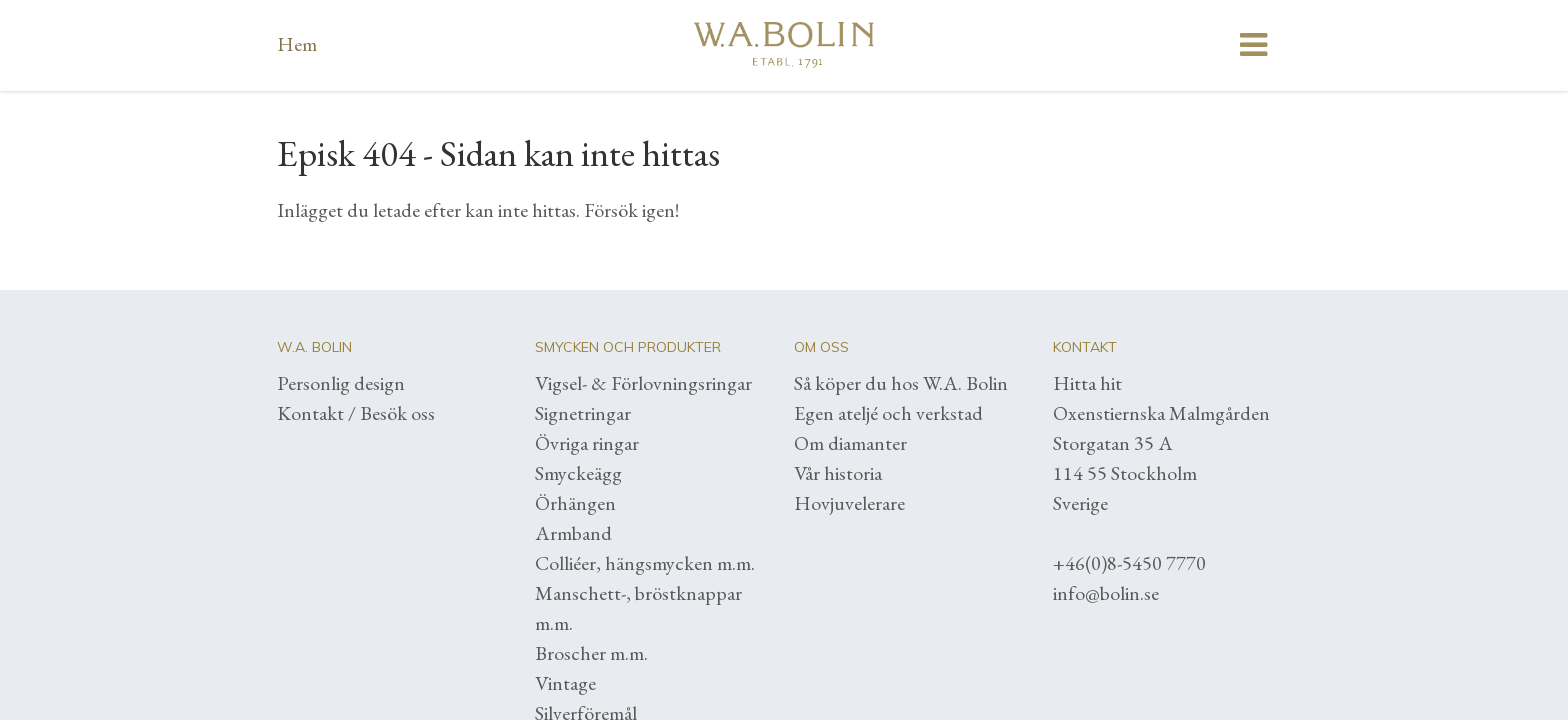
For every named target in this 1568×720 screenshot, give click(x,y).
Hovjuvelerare (849, 503)
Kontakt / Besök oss (356, 413)
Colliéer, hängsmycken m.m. (645, 563)
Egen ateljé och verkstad (888, 413)
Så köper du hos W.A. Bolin (901, 383)
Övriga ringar (587, 443)
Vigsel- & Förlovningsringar (643, 383)
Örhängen (575, 503)
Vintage (565, 683)
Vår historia (838, 473)
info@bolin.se (1106, 593)
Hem (297, 44)
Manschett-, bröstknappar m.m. (638, 608)
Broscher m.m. (591, 653)
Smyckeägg (578, 473)
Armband (573, 533)
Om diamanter (850, 443)
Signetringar (583, 413)
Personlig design (341, 383)
